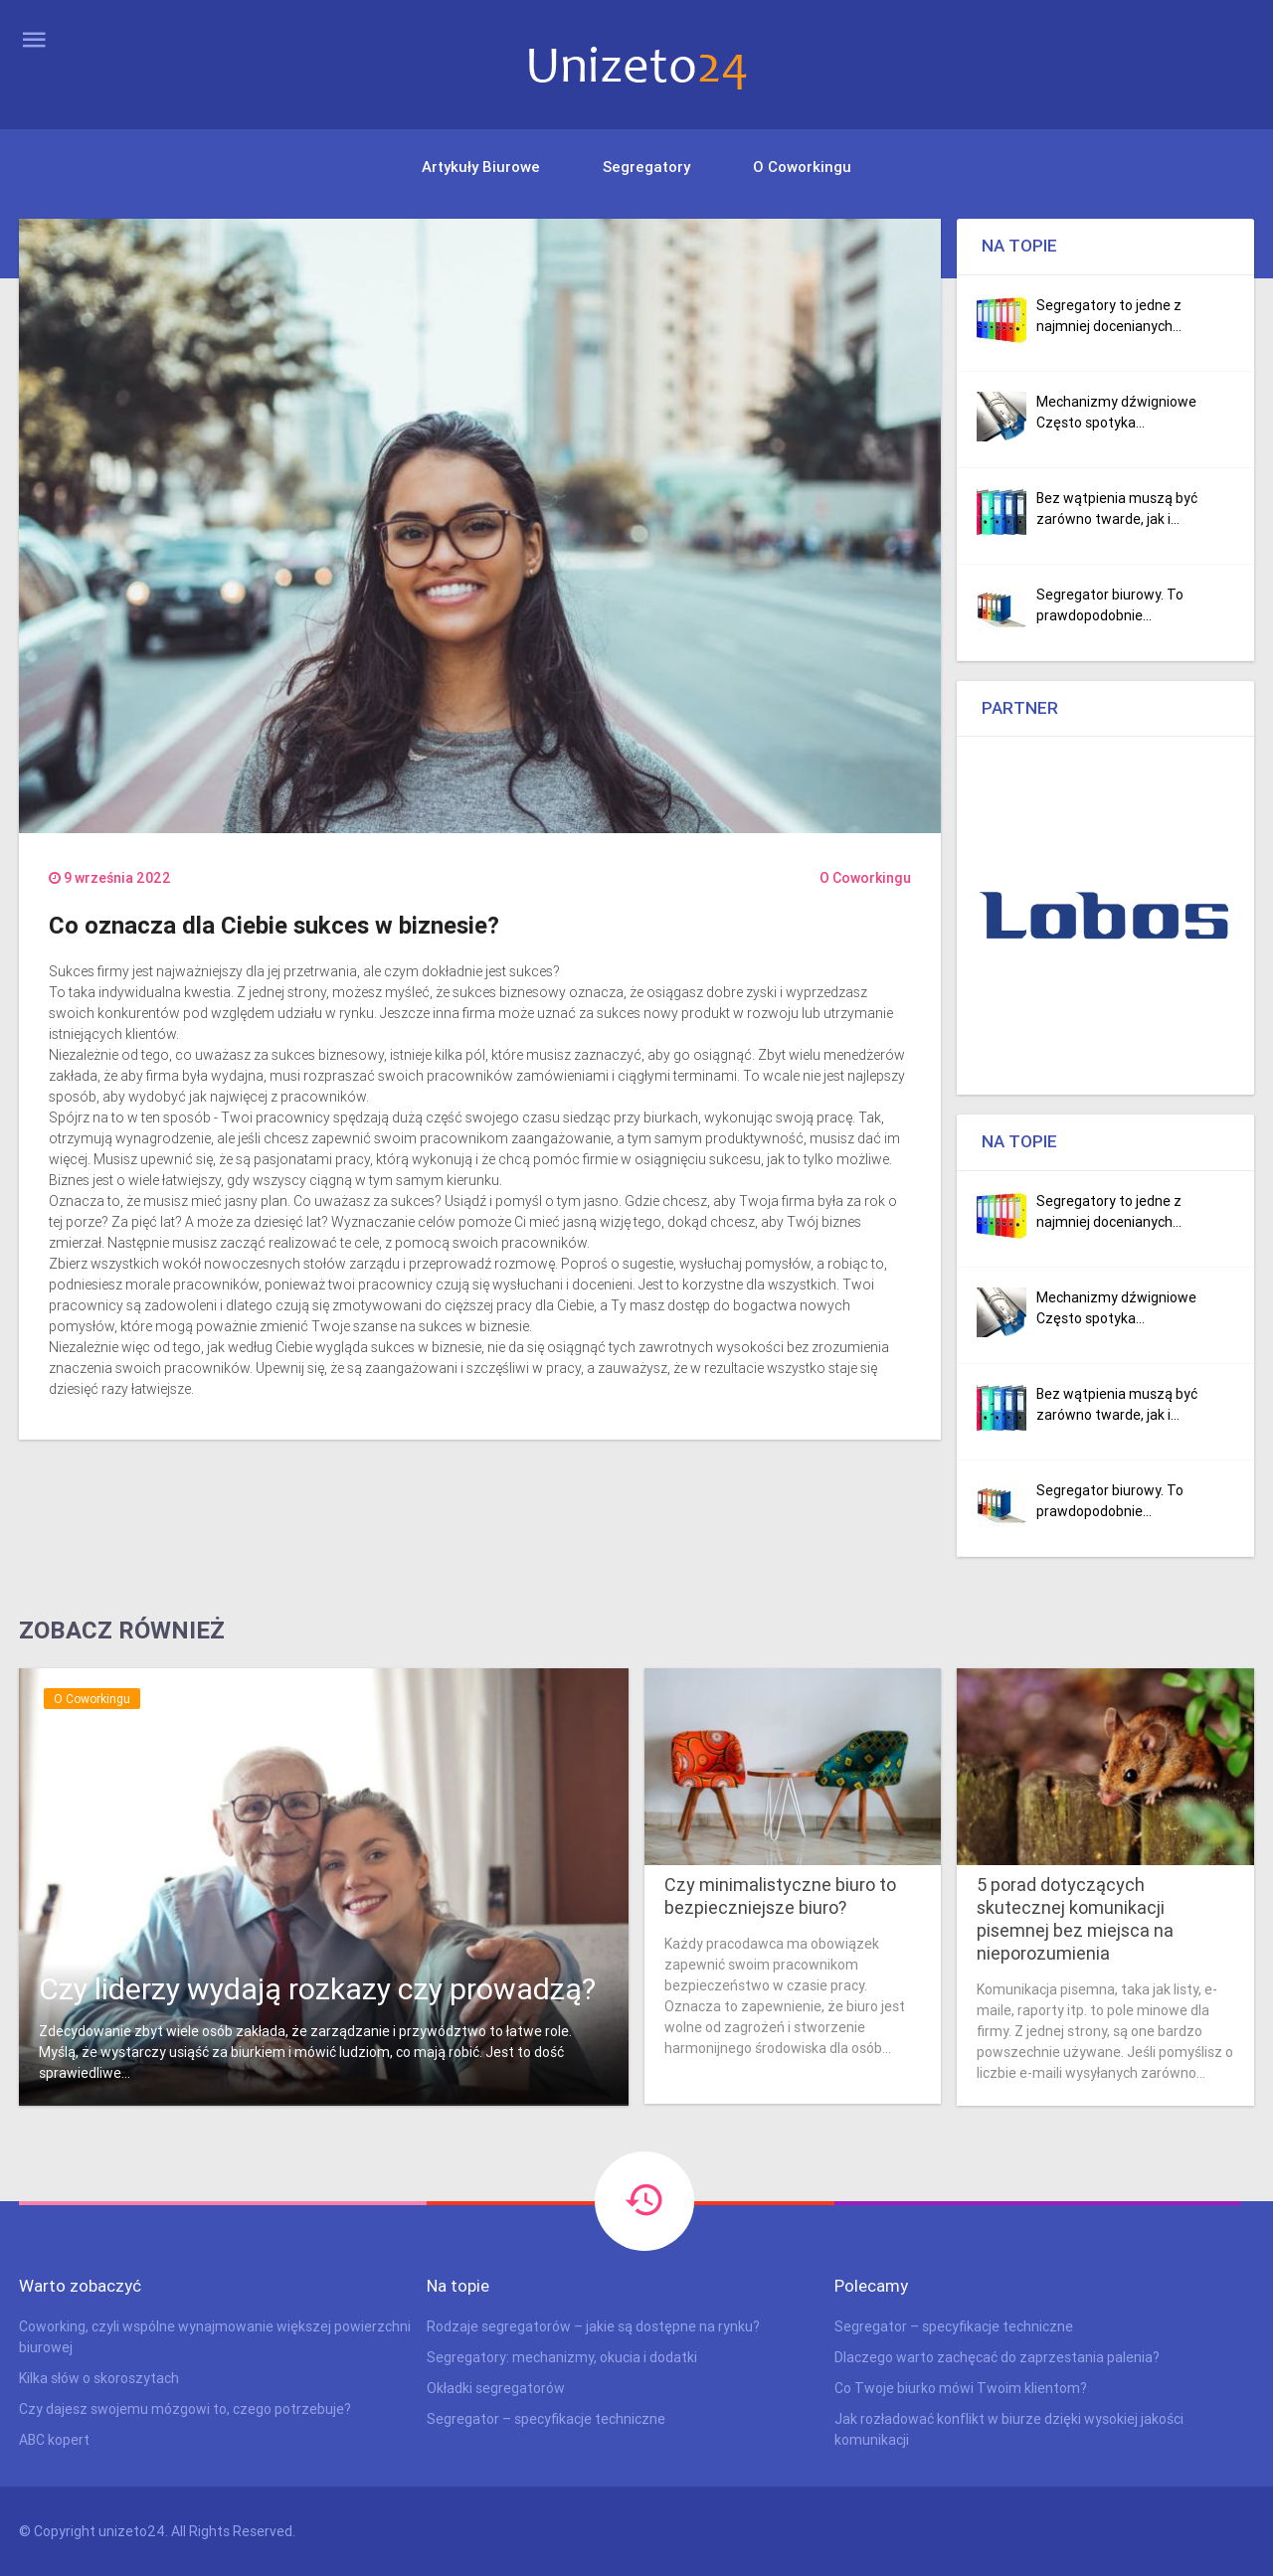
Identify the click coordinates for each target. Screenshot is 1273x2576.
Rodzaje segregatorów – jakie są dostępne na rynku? (593, 2326)
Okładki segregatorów (496, 2388)
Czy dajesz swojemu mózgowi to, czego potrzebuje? (185, 2409)
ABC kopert (54, 2440)
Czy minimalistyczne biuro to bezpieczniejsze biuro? (780, 1896)
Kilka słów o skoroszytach (99, 2378)
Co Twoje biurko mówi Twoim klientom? (960, 2388)
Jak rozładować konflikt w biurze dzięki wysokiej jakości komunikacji (1008, 2429)
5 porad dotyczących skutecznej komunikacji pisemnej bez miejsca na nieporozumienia (1075, 1919)
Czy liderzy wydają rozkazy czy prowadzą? (317, 1989)
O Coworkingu (802, 166)
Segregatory (646, 166)
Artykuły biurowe (481, 166)
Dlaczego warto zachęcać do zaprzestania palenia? (997, 2357)
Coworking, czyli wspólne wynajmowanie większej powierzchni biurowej (215, 2337)
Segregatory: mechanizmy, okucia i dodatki (562, 2357)
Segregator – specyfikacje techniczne (546, 2419)
